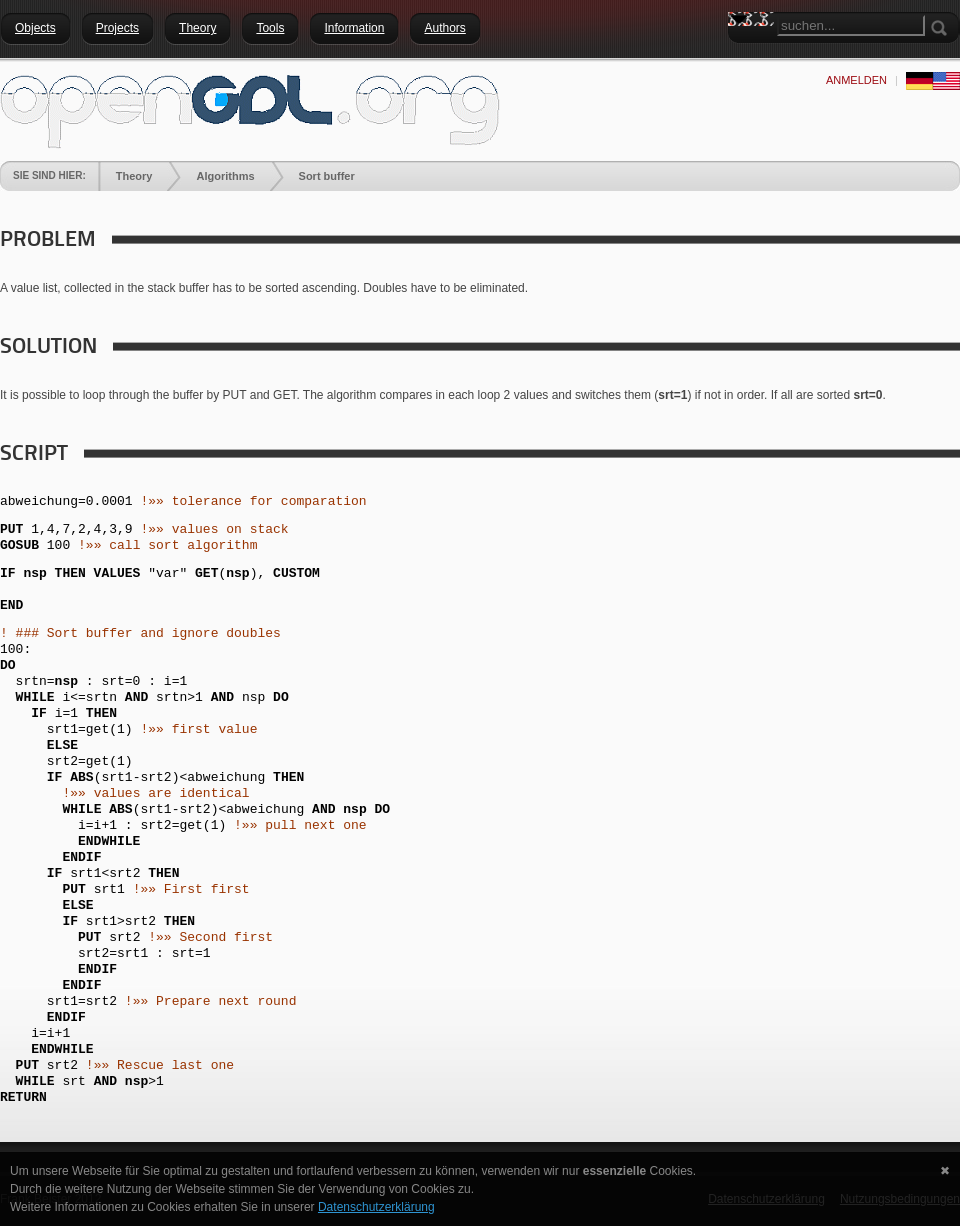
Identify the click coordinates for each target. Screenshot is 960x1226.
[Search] (851, 25)
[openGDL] (250, 109)
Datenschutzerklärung (376, 1207)
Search (743, 55)
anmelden (856, 80)
